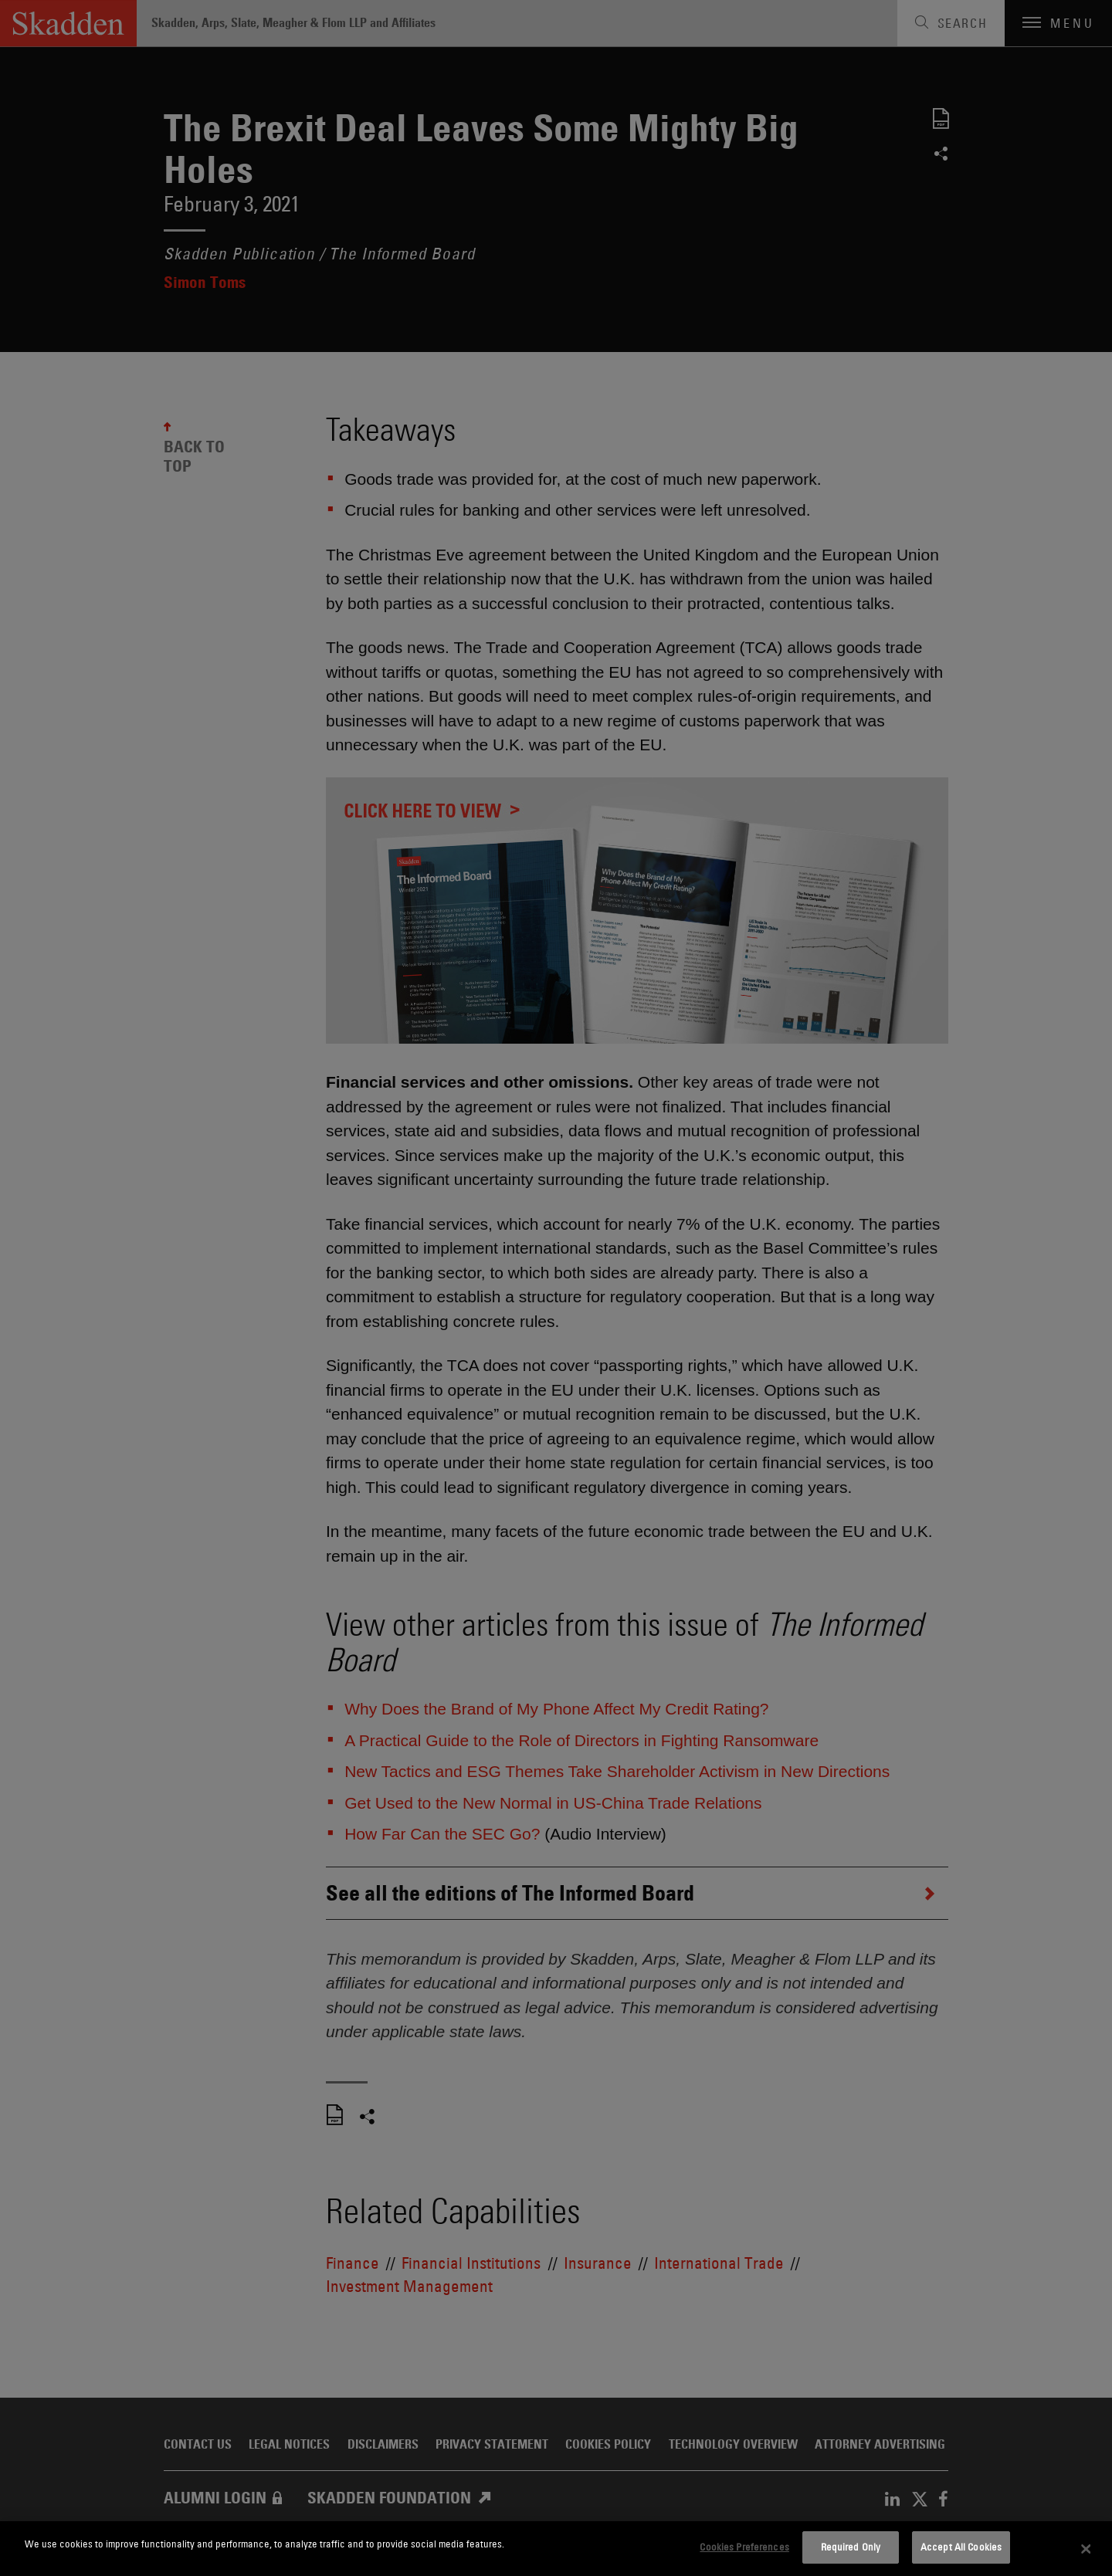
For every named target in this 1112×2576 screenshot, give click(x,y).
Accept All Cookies (961, 2546)
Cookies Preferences (744, 2546)
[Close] (1086, 2549)
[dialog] (556, 2548)
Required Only (851, 2546)
